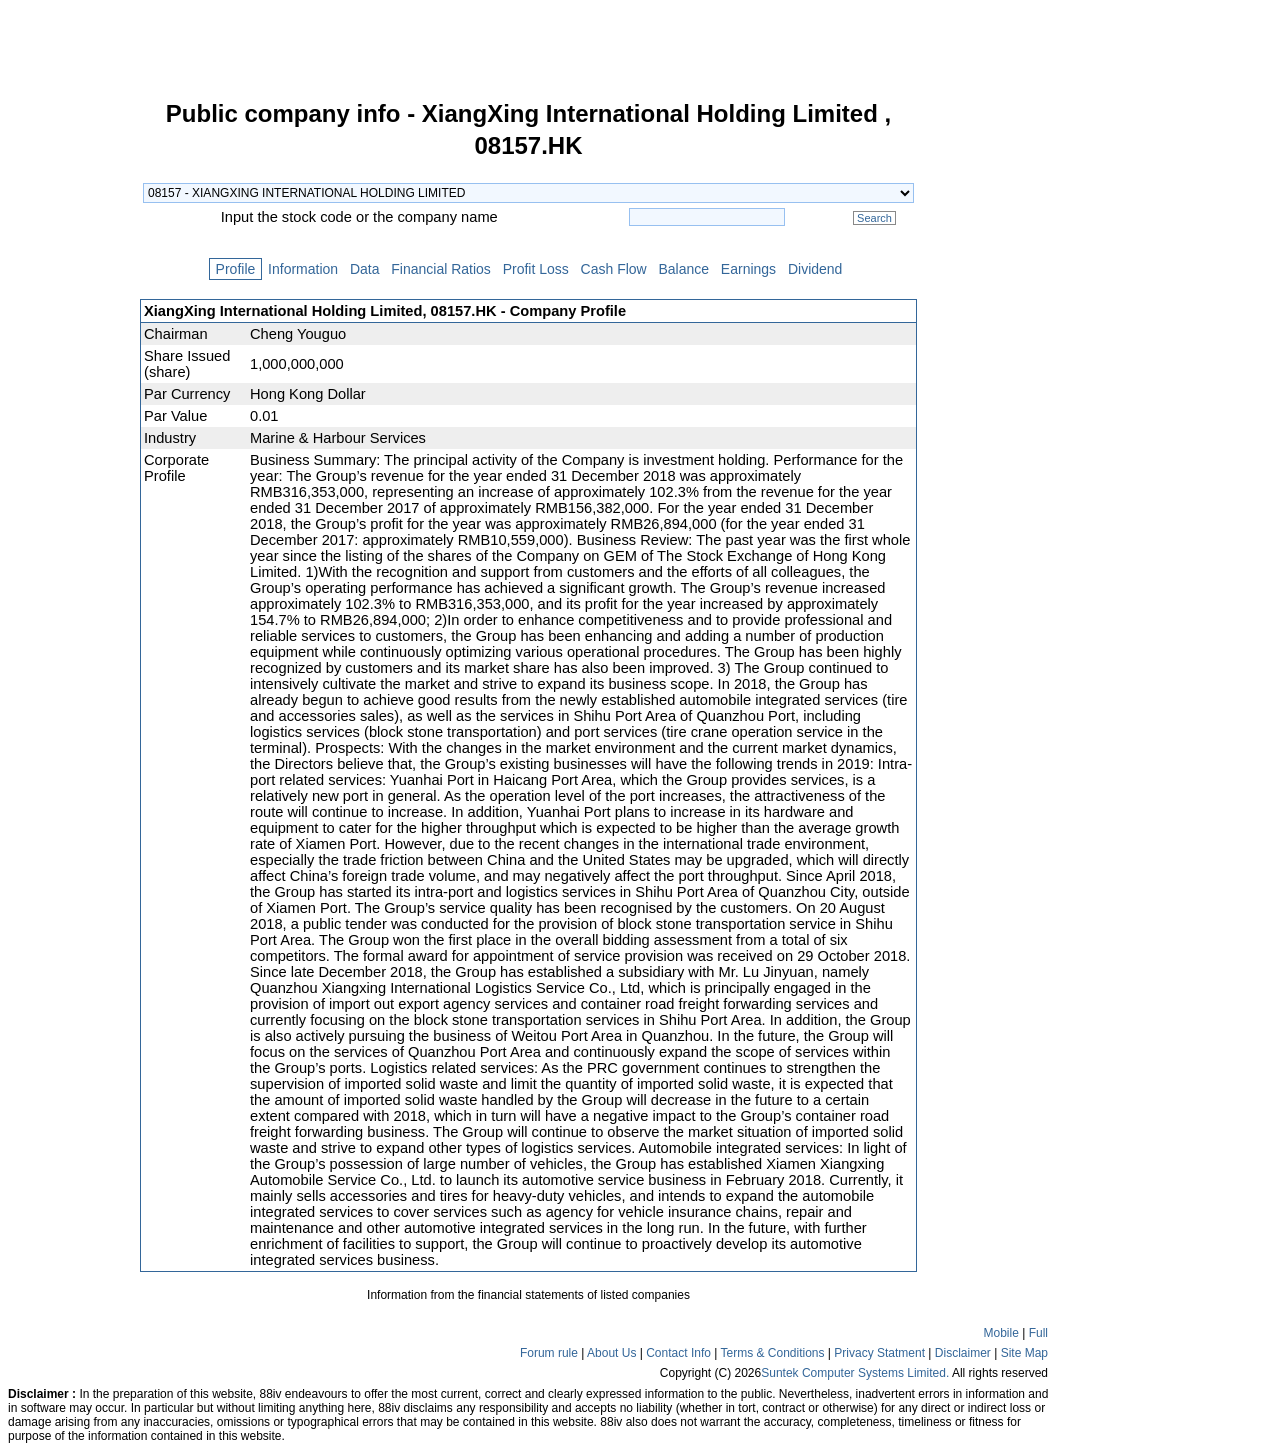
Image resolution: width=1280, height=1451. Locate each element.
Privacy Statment (879, 1353)
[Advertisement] (70, 404)
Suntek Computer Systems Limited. (855, 1373)
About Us (611, 1353)
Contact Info (678, 1353)
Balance (684, 269)
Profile (235, 269)
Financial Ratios (440, 269)
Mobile (1001, 1333)
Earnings (748, 269)
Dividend (815, 269)
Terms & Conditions (772, 1353)
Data (364, 269)
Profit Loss (536, 269)
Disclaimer (963, 1353)
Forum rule (549, 1353)
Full (1038, 1333)
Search (874, 218)
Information (303, 269)
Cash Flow (614, 269)
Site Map (1024, 1353)
